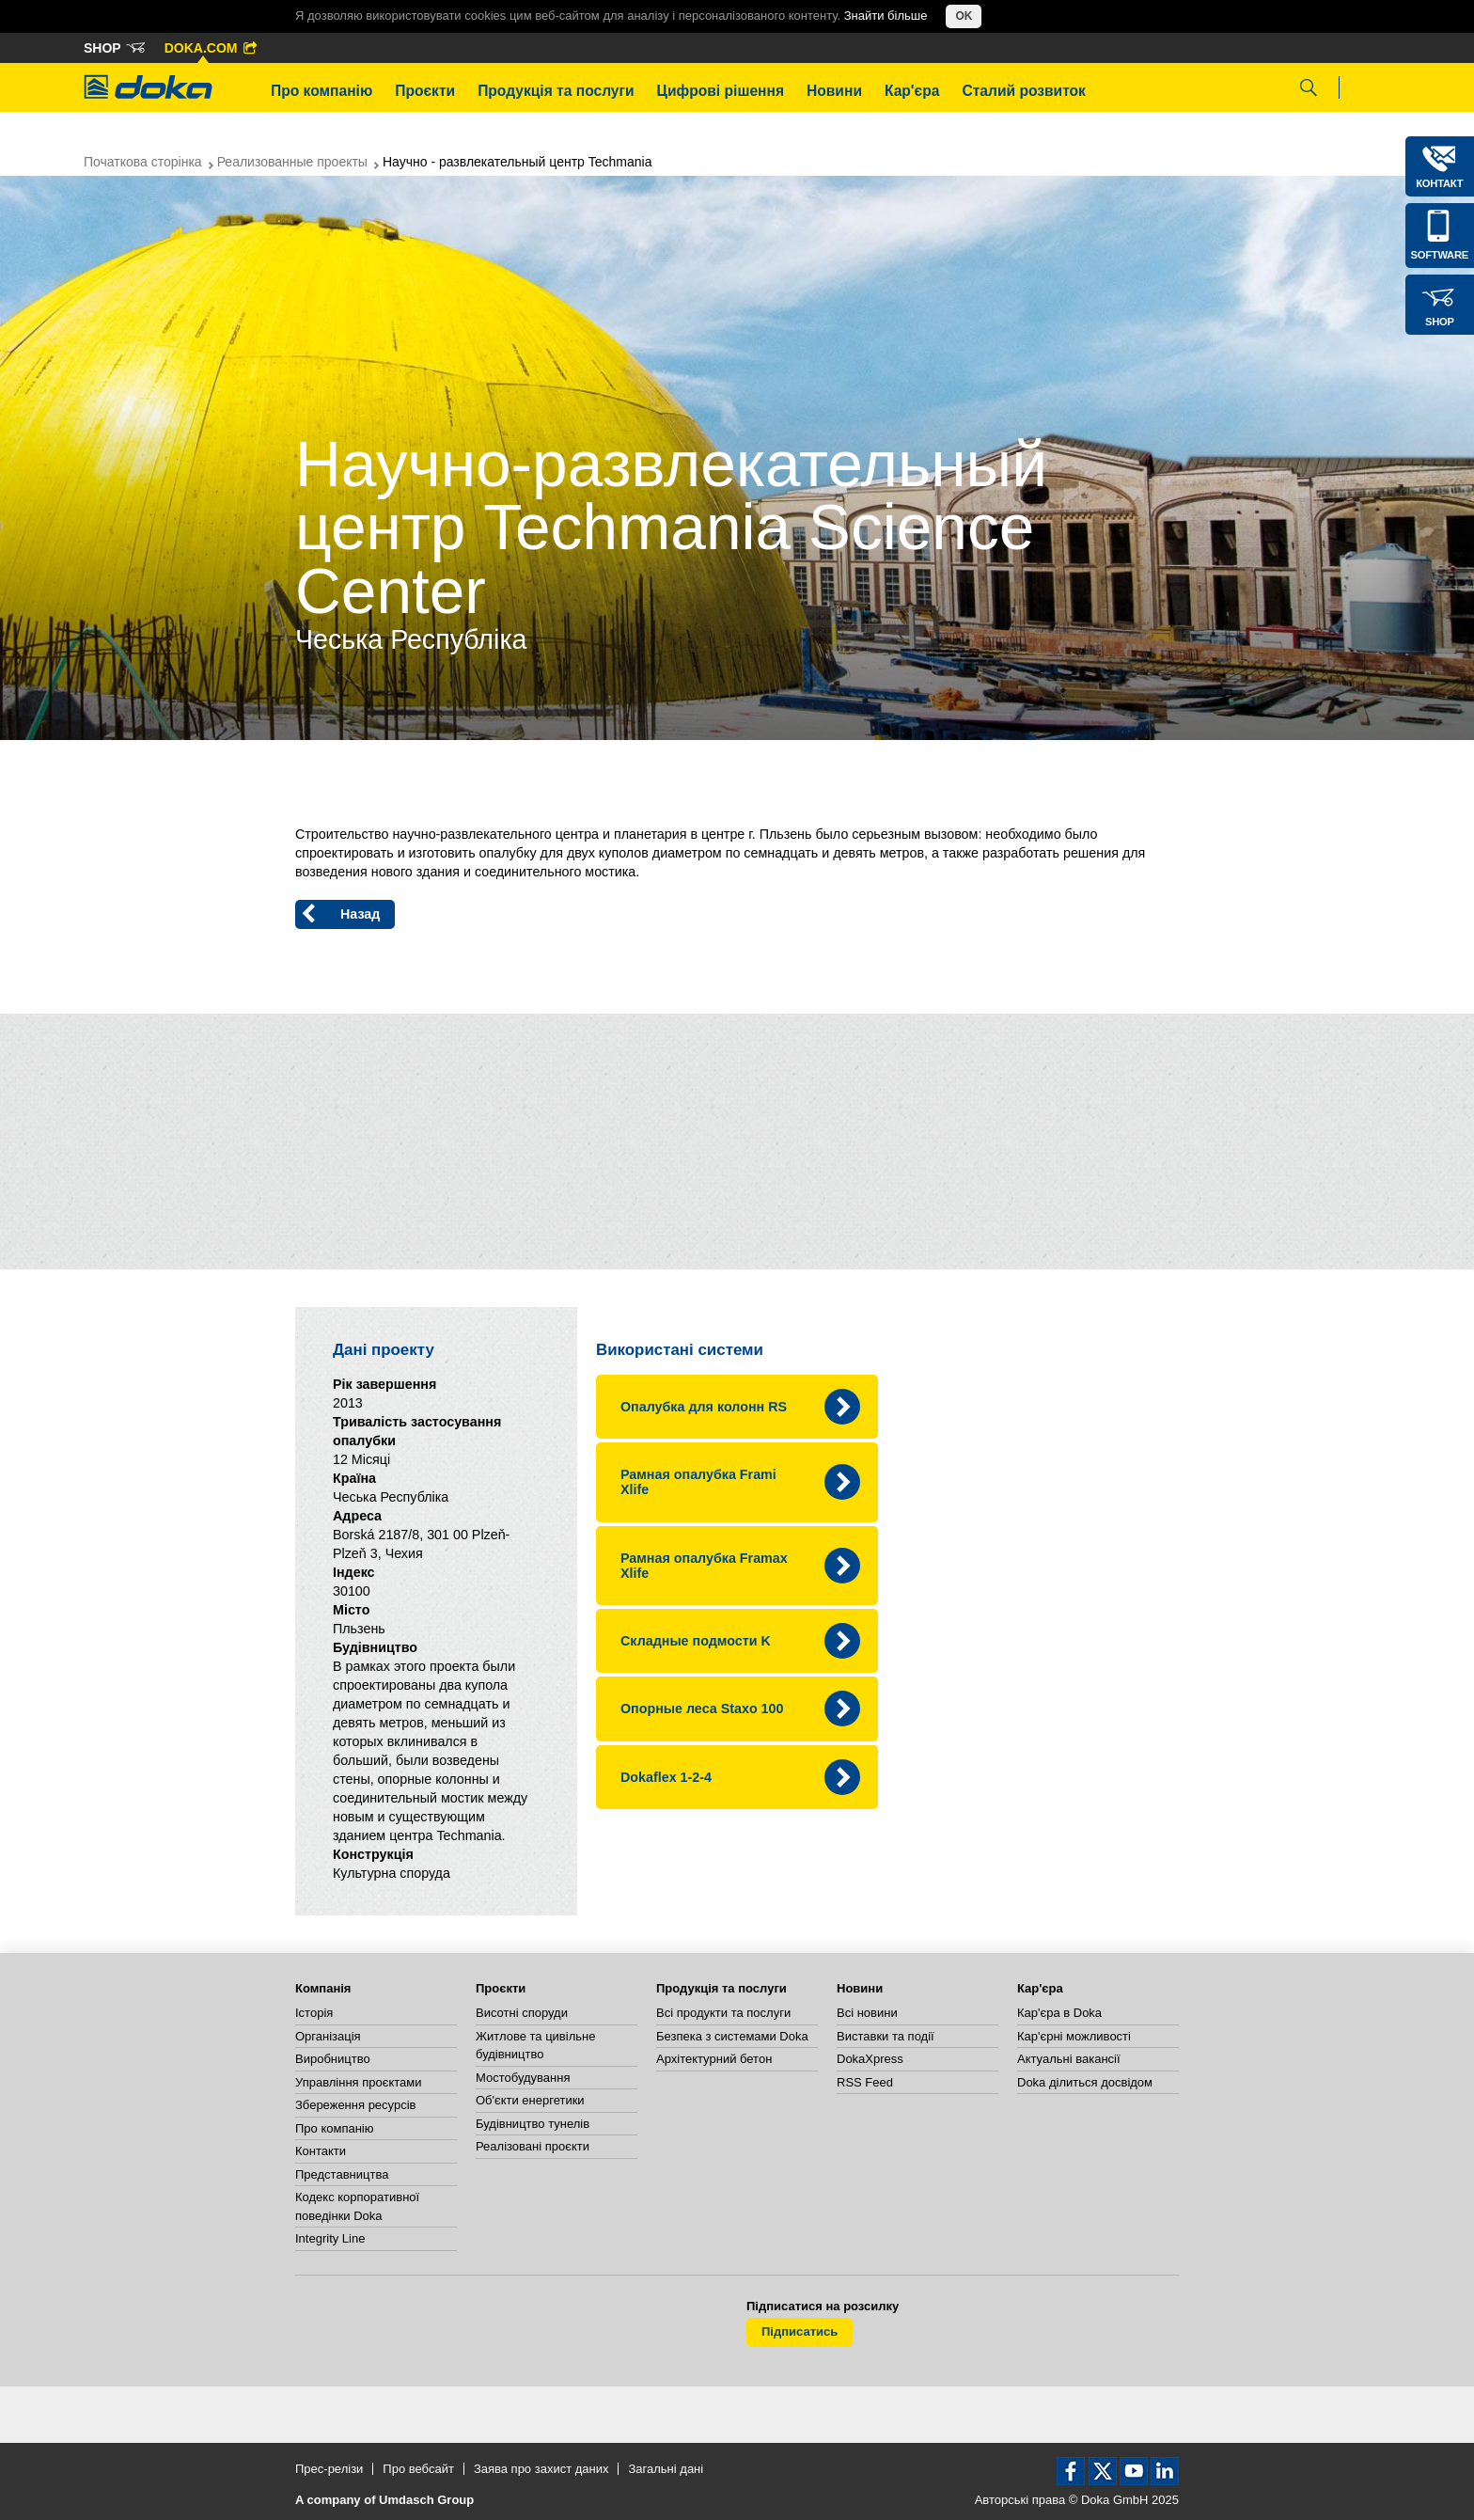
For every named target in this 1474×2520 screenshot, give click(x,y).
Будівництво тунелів (532, 2124)
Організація (328, 2036)
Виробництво (332, 2059)
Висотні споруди (522, 2013)
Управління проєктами (358, 2082)
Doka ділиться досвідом (1085, 2082)
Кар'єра (912, 91)
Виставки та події (885, 2036)
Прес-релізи (329, 2469)
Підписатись (799, 2331)
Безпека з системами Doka (732, 2036)
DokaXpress (870, 2059)
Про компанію (321, 91)
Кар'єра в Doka (1059, 2013)
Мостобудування (523, 2078)
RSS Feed (865, 2082)
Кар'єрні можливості (1074, 2036)
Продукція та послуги (556, 91)
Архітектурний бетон (714, 2059)
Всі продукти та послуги (723, 2013)
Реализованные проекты (292, 161)
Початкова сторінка (143, 161)
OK (963, 16)
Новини (834, 91)
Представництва (341, 2174)
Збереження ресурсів (355, 2105)
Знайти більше (886, 15)
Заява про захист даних (541, 2469)
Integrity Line (330, 2238)
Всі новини (867, 2013)
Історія (314, 2013)
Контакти (320, 2151)
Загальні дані (665, 2469)
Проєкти (425, 91)
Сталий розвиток (1024, 91)
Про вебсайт (418, 2469)
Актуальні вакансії (1069, 2059)
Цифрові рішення (720, 91)
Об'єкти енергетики (530, 2100)
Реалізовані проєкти (532, 2146)
